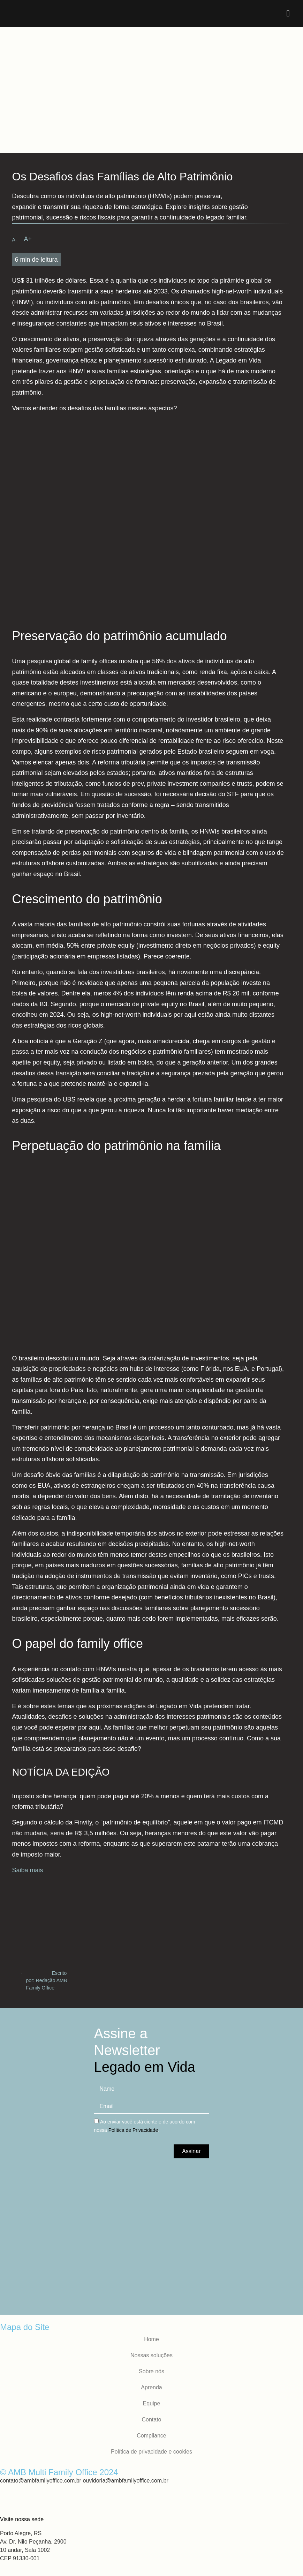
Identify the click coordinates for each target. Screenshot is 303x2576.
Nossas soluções (151, 2355)
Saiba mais (27, 1870)
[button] (288, 13)
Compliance (151, 2436)
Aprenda (151, 2387)
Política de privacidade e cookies (151, 2452)
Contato (151, 2419)
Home (151, 2339)
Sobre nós (151, 2371)
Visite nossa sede (22, 2519)
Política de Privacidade (133, 2130)
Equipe (151, 2403)
